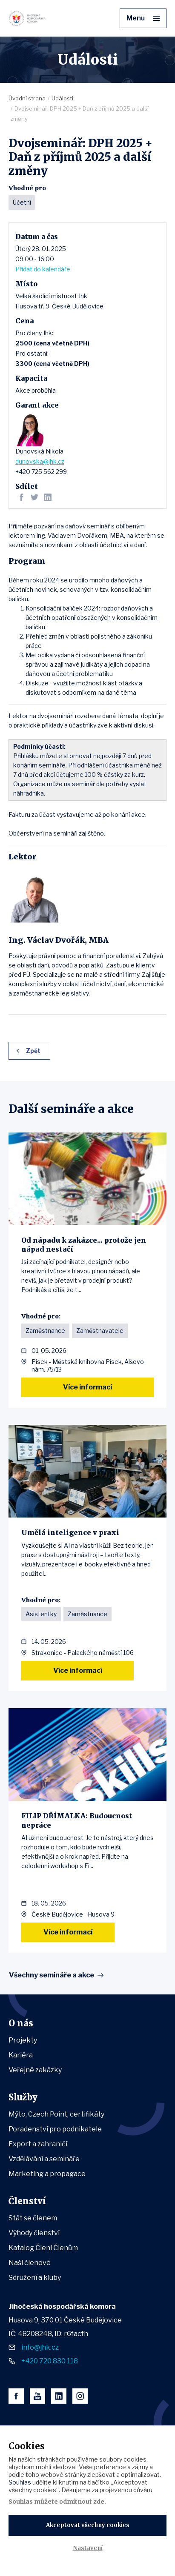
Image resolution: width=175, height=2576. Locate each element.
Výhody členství (34, 2233)
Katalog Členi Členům (43, 2248)
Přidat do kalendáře (42, 269)
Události (62, 98)
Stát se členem (33, 2218)
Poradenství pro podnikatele (55, 2129)
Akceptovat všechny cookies (87, 2525)
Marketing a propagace (47, 2174)
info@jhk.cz (40, 2347)
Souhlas (20, 2482)
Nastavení (88, 2548)
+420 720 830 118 (49, 2361)
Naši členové (30, 2263)
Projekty (23, 2040)
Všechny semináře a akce (51, 1975)
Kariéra (21, 2055)
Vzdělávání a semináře (44, 2159)
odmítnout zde (81, 2501)
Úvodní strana (27, 98)
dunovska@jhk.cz (39, 461)
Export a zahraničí (38, 2144)
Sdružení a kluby (35, 2278)
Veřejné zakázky (35, 2070)
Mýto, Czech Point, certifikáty (56, 2114)
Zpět (33, 1050)
